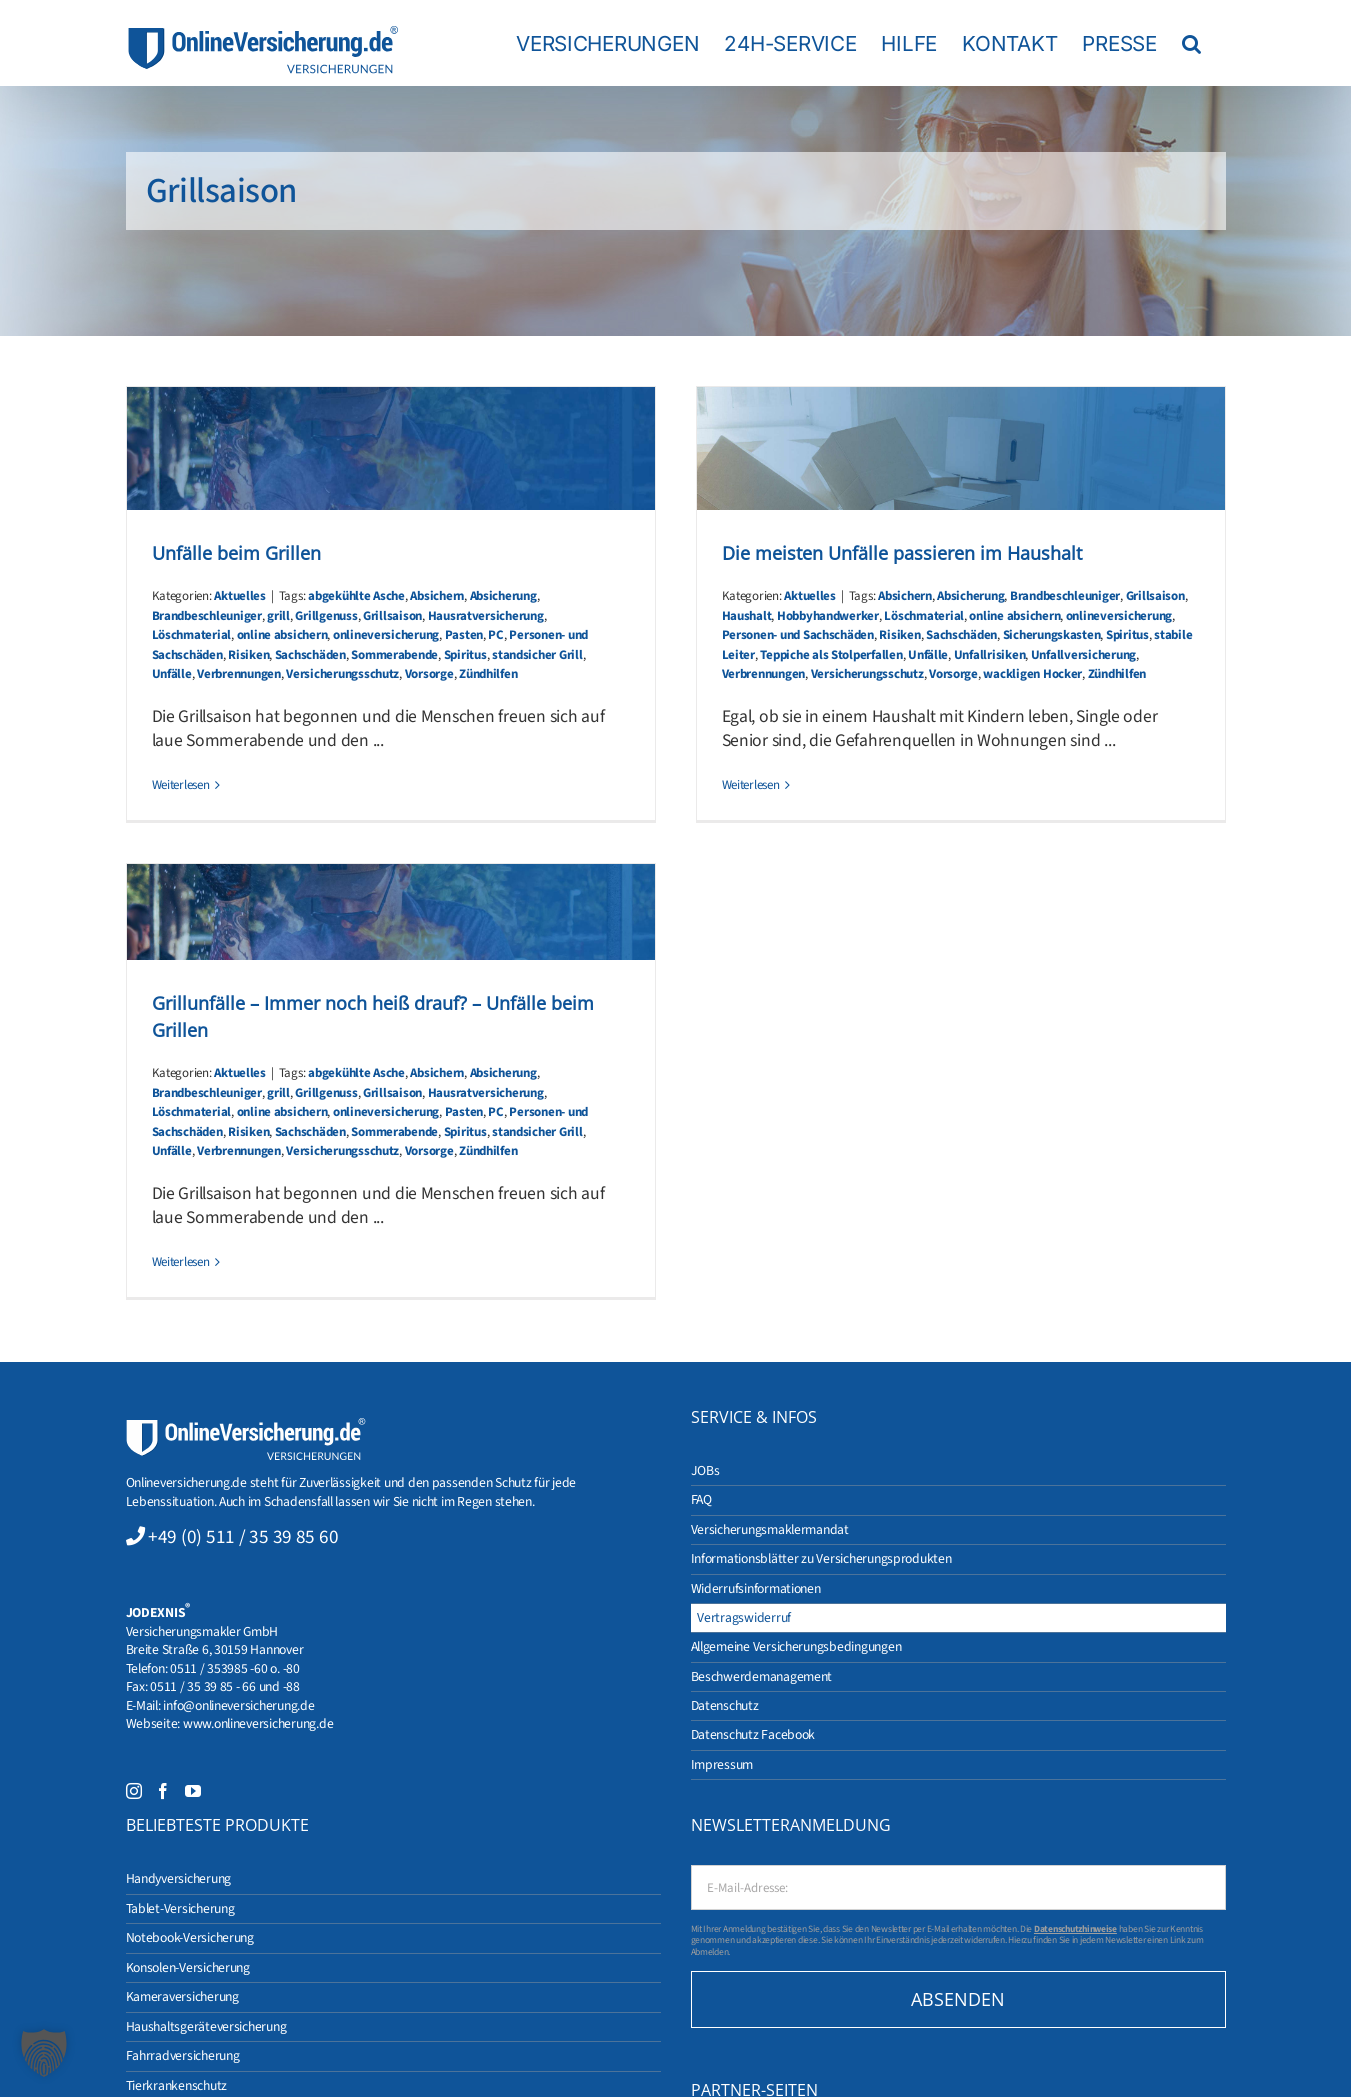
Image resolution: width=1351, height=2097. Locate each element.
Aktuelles (240, 596)
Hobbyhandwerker (828, 616)
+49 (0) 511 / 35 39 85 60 (243, 1537)
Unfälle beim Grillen (236, 553)
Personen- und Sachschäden (798, 635)
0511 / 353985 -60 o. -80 (235, 1668)
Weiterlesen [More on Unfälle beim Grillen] (181, 785)
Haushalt (747, 616)
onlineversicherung (386, 635)
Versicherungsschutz (342, 674)
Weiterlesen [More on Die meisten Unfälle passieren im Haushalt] (751, 785)
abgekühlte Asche (356, 596)
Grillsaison (392, 616)
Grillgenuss (326, 616)
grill (278, 616)
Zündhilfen (488, 674)
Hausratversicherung (486, 616)
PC (495, 635)
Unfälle (172, 674)
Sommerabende (394, 655)
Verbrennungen (239, 674)
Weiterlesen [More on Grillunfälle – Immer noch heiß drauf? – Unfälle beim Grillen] (181, 1262)
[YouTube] (193, 1791)
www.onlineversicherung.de (258, 1723)
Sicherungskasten (1052, 635)
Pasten (464, 635)
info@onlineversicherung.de (238, 1705)
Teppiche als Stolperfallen (831, 655)
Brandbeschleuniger (207, 616)
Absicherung (503, 596)
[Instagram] (134, 1791)
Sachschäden (310, 655)
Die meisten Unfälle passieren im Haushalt (902, 553)
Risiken (248, 655)
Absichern (437, 596)
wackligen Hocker (1032, 674)
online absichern (282, 635)
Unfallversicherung (1083, 655)
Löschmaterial (192, 635)
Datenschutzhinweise (1075, 1929)
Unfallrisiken (990, 655)
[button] (1191, 43)
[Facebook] (163, 1791)
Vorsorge (429, 674)
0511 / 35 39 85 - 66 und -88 (225, 1686)
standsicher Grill (537, 655)
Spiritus (465, 655)
